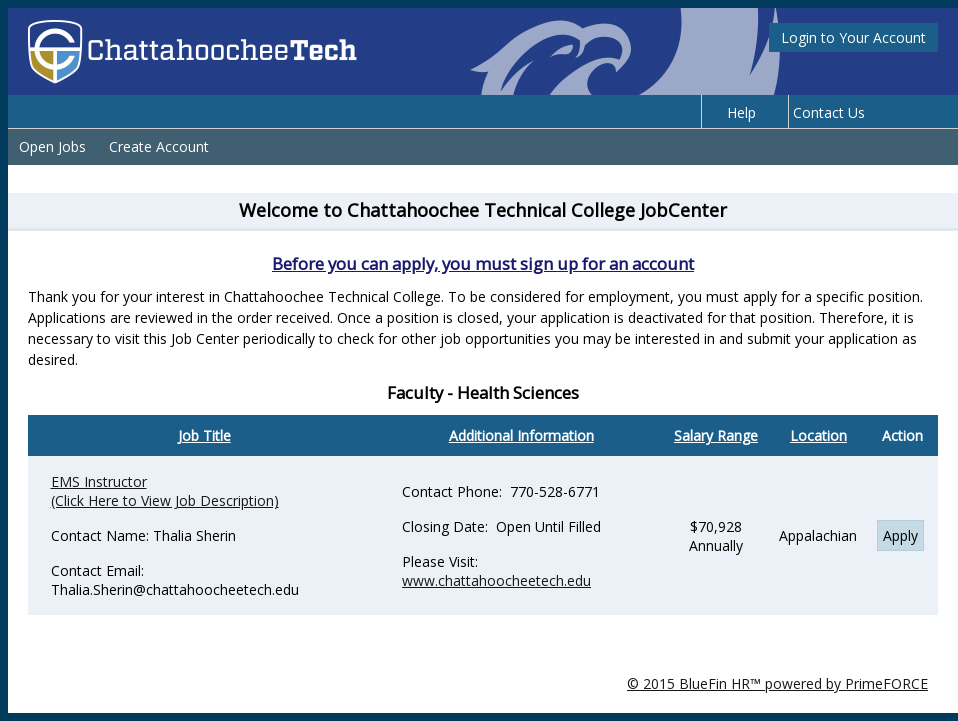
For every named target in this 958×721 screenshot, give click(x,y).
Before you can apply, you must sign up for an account (483, 263)
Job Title (204, 435)
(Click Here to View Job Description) (165, 500)
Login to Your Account (853, 37)
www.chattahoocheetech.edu (496, 580)
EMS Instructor (99, 481)
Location (818, 435)
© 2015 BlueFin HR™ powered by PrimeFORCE (777, 683)
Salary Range (716, 435)
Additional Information (521, 435)
